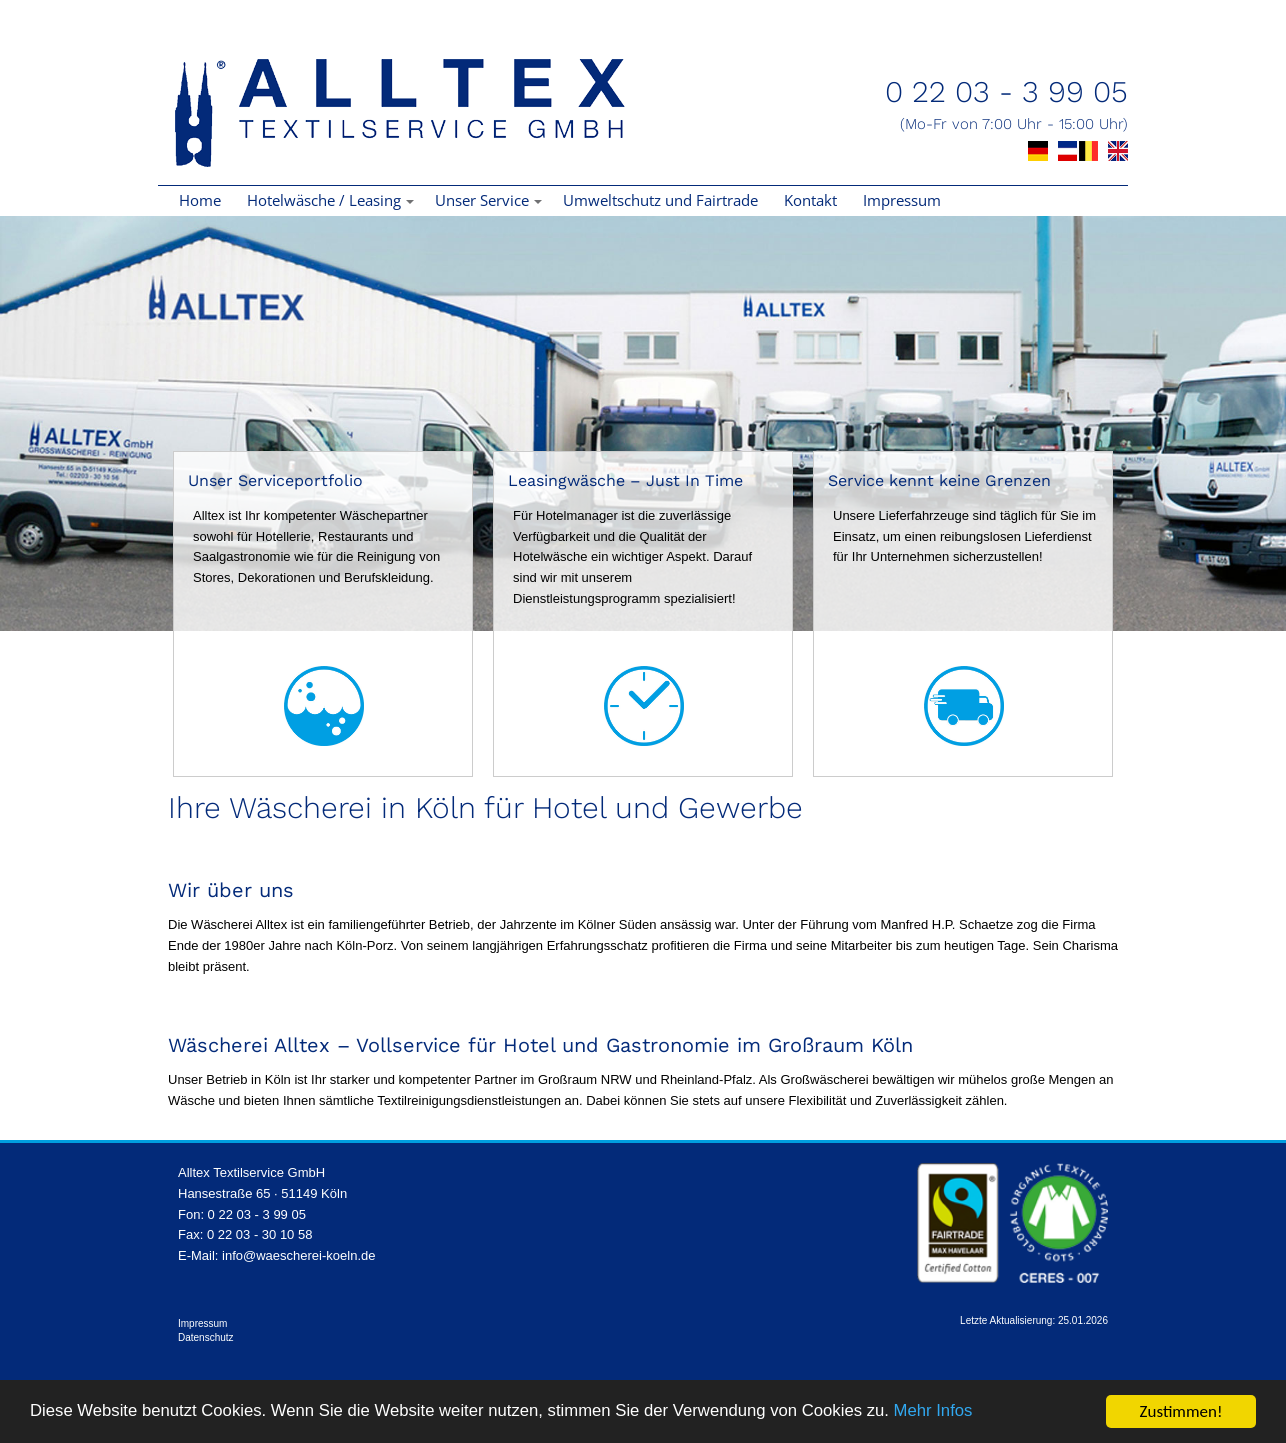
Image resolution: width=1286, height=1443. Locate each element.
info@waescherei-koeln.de (298, 1255)
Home (200, 200)
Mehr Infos (950, 1412)
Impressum (902, 200)
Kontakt (810, 200)
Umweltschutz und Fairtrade (660, 200)
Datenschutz (206, 1337)
